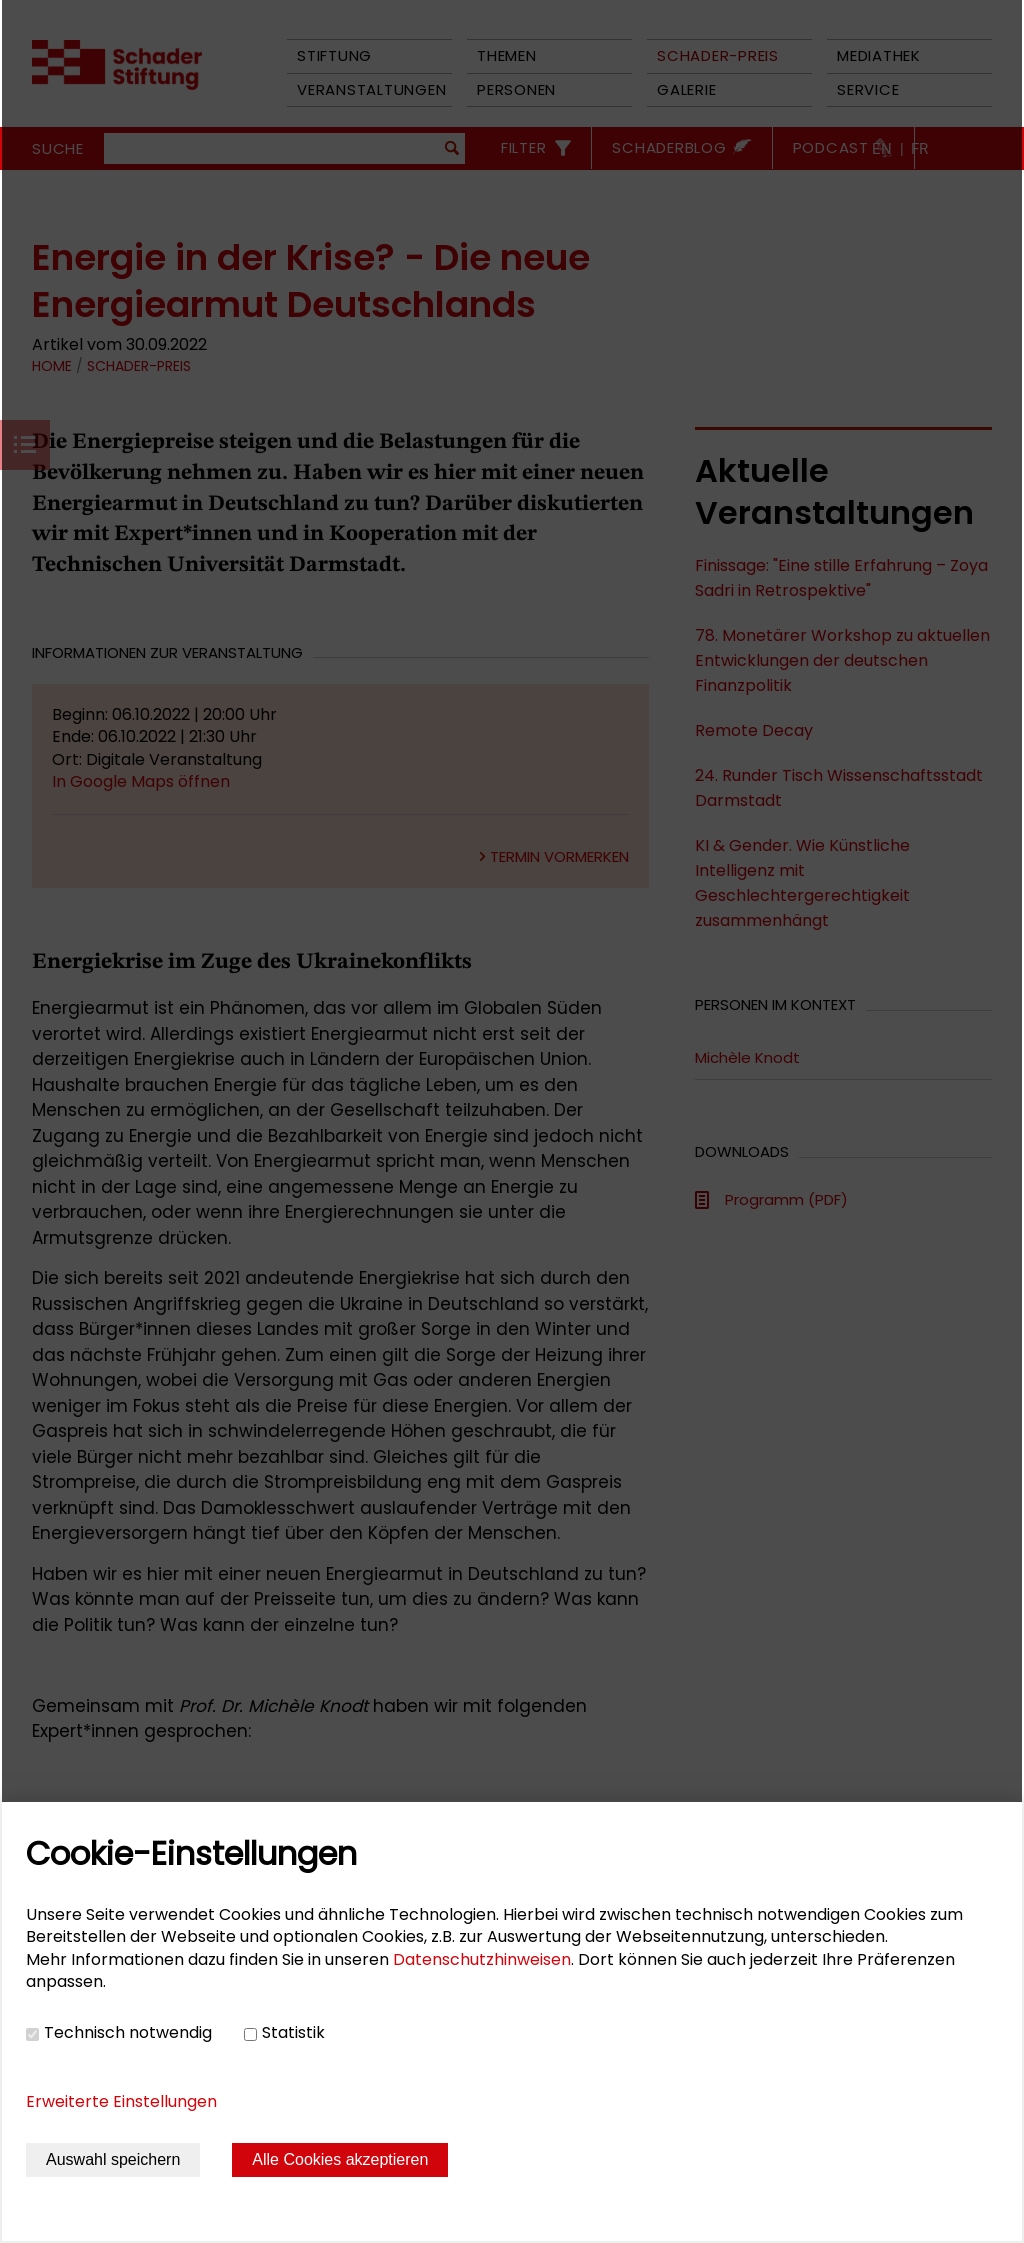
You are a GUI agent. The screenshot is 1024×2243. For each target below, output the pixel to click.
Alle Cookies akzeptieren (340, 2159)
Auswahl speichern (113, 2159)
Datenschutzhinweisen (482, 1959)
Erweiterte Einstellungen (121, 2101)
